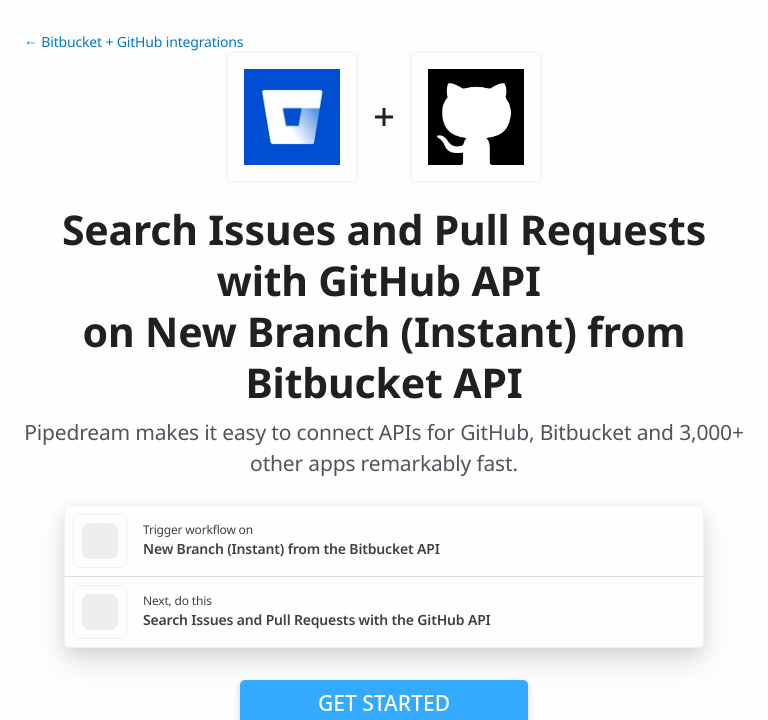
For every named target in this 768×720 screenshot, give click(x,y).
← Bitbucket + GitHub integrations (133, 42)
